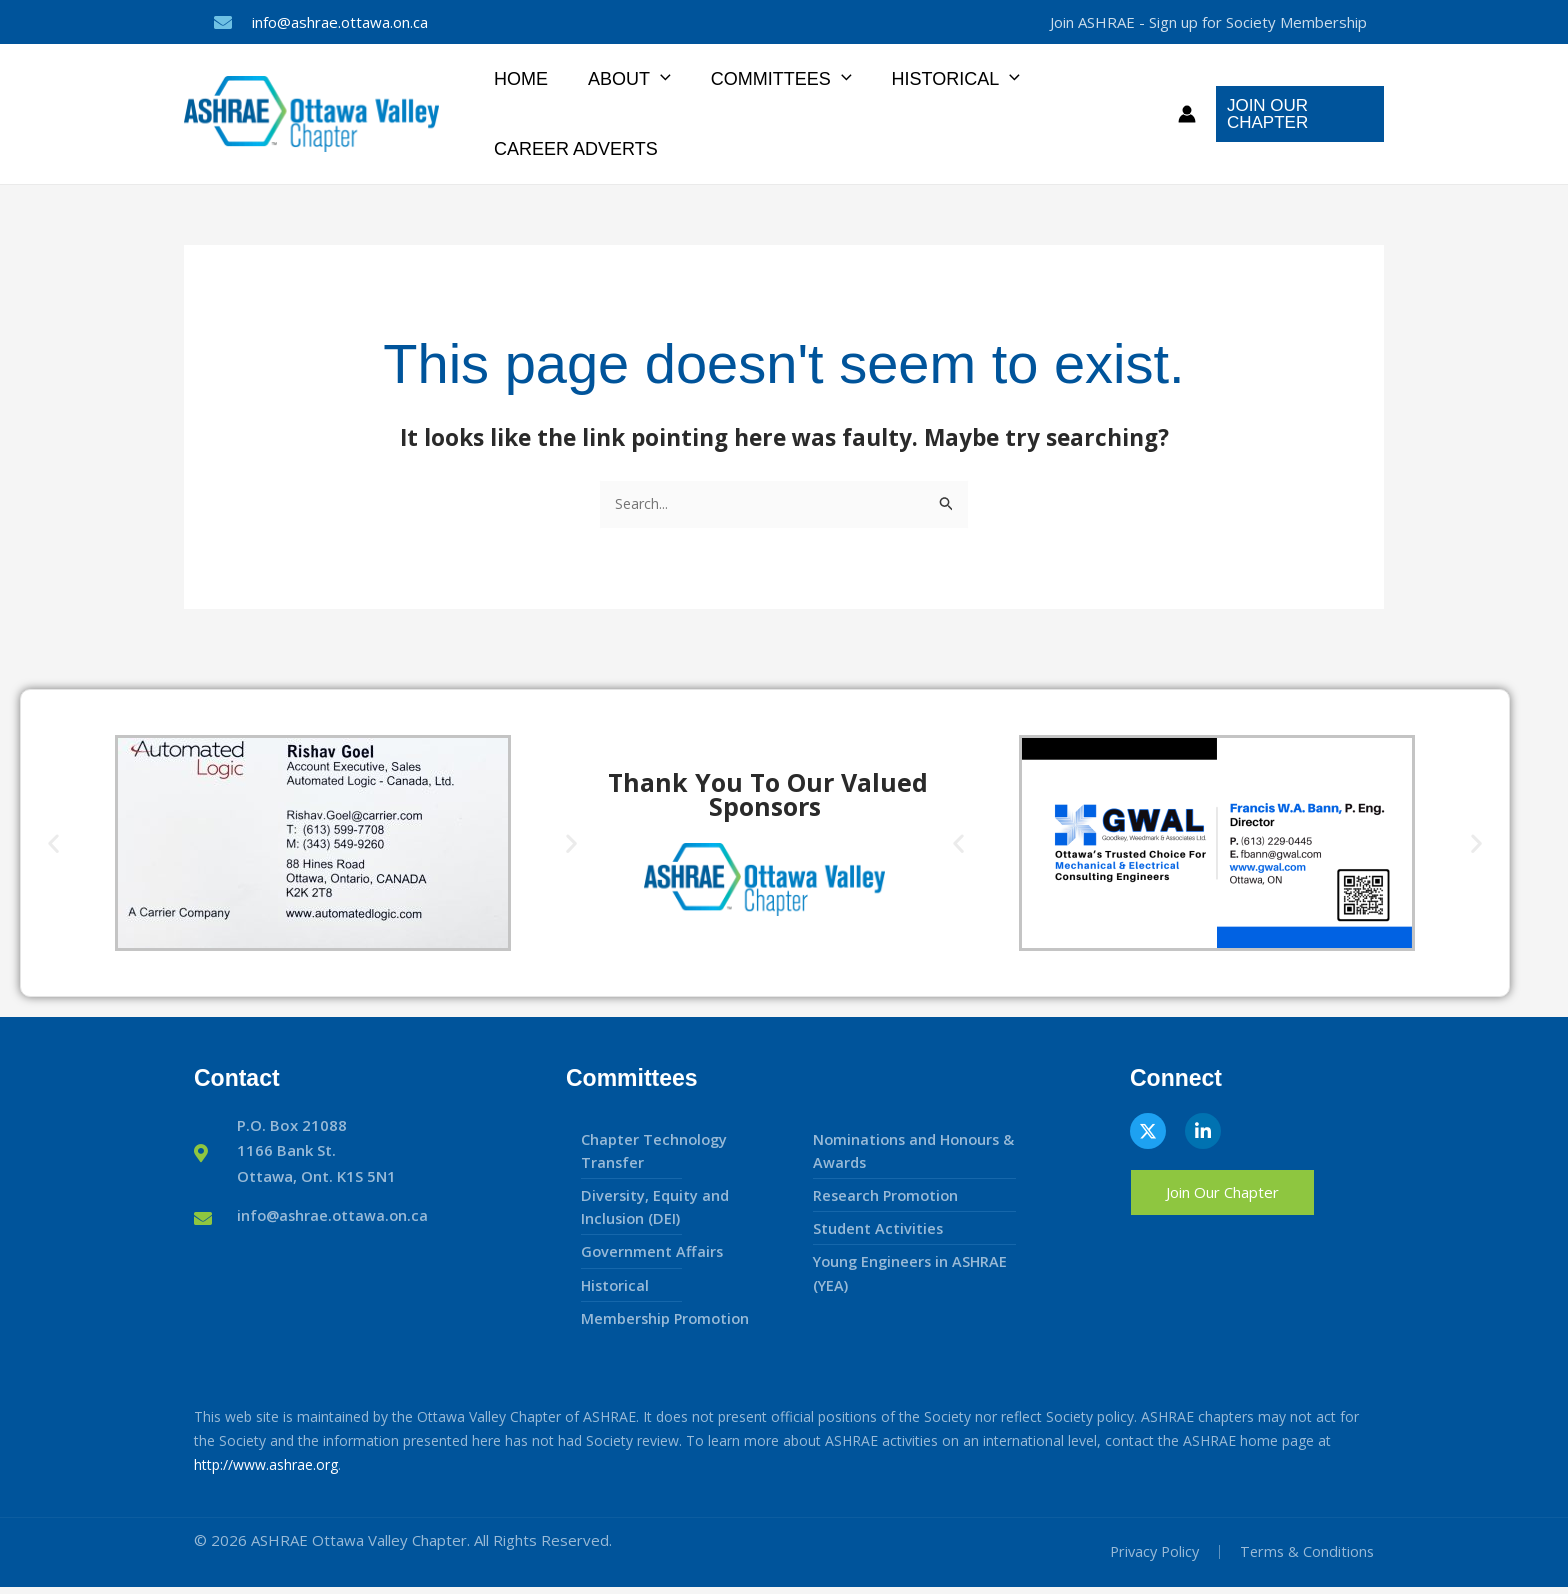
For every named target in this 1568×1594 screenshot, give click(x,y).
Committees (771, 79)
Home (519, 79)
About (623, 79)
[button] (654, 79)
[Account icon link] (1183, 114)
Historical (942, 79)
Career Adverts (574, 149)
